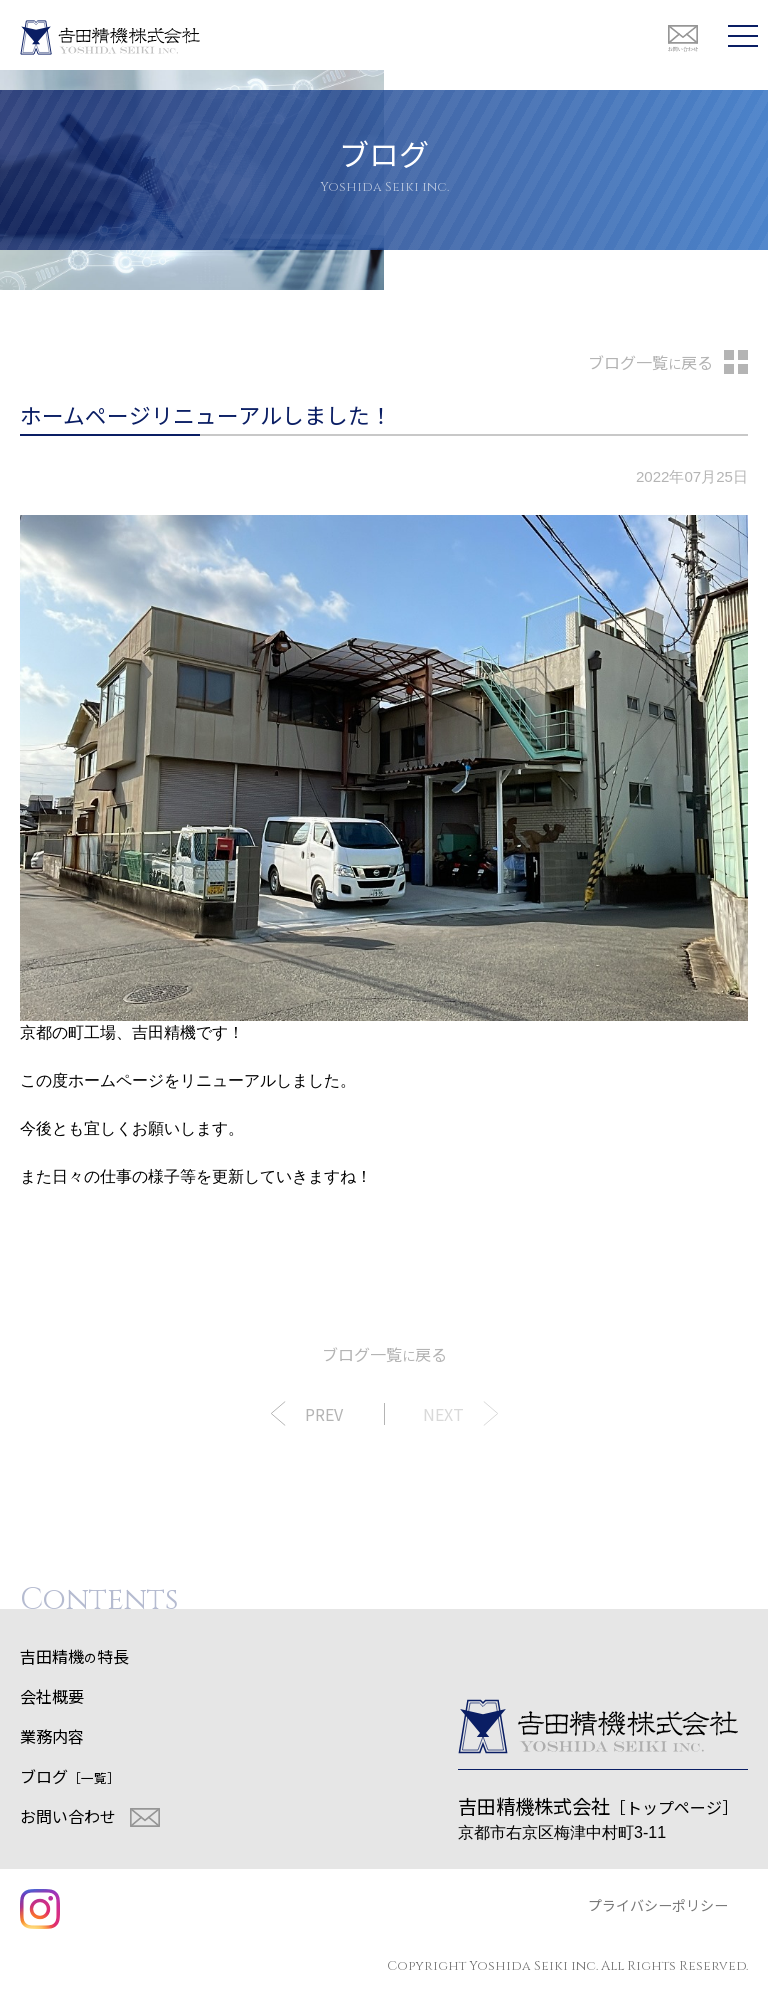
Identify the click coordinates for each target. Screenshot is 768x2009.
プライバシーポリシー (658, 1905)
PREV (324, 1414)
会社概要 (52, 1696)
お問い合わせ (68, 1816)
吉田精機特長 (74, 1656)
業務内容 (52, 1736)
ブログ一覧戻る (650, 362)
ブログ (70, 1776)
